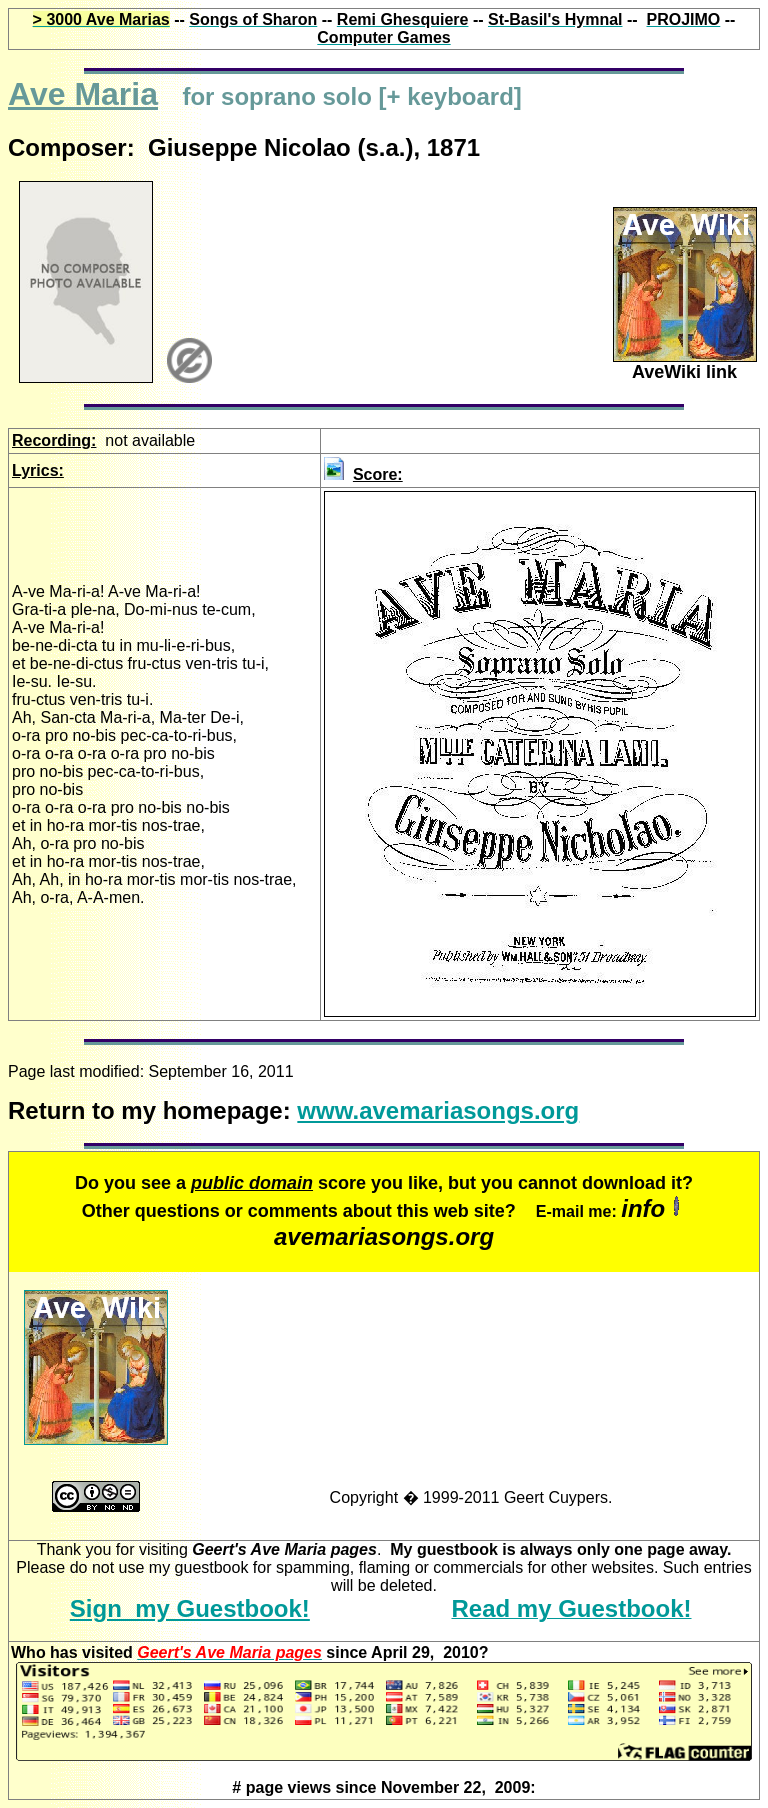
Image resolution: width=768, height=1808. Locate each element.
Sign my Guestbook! (190, 1608)
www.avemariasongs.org (438, 1110)
